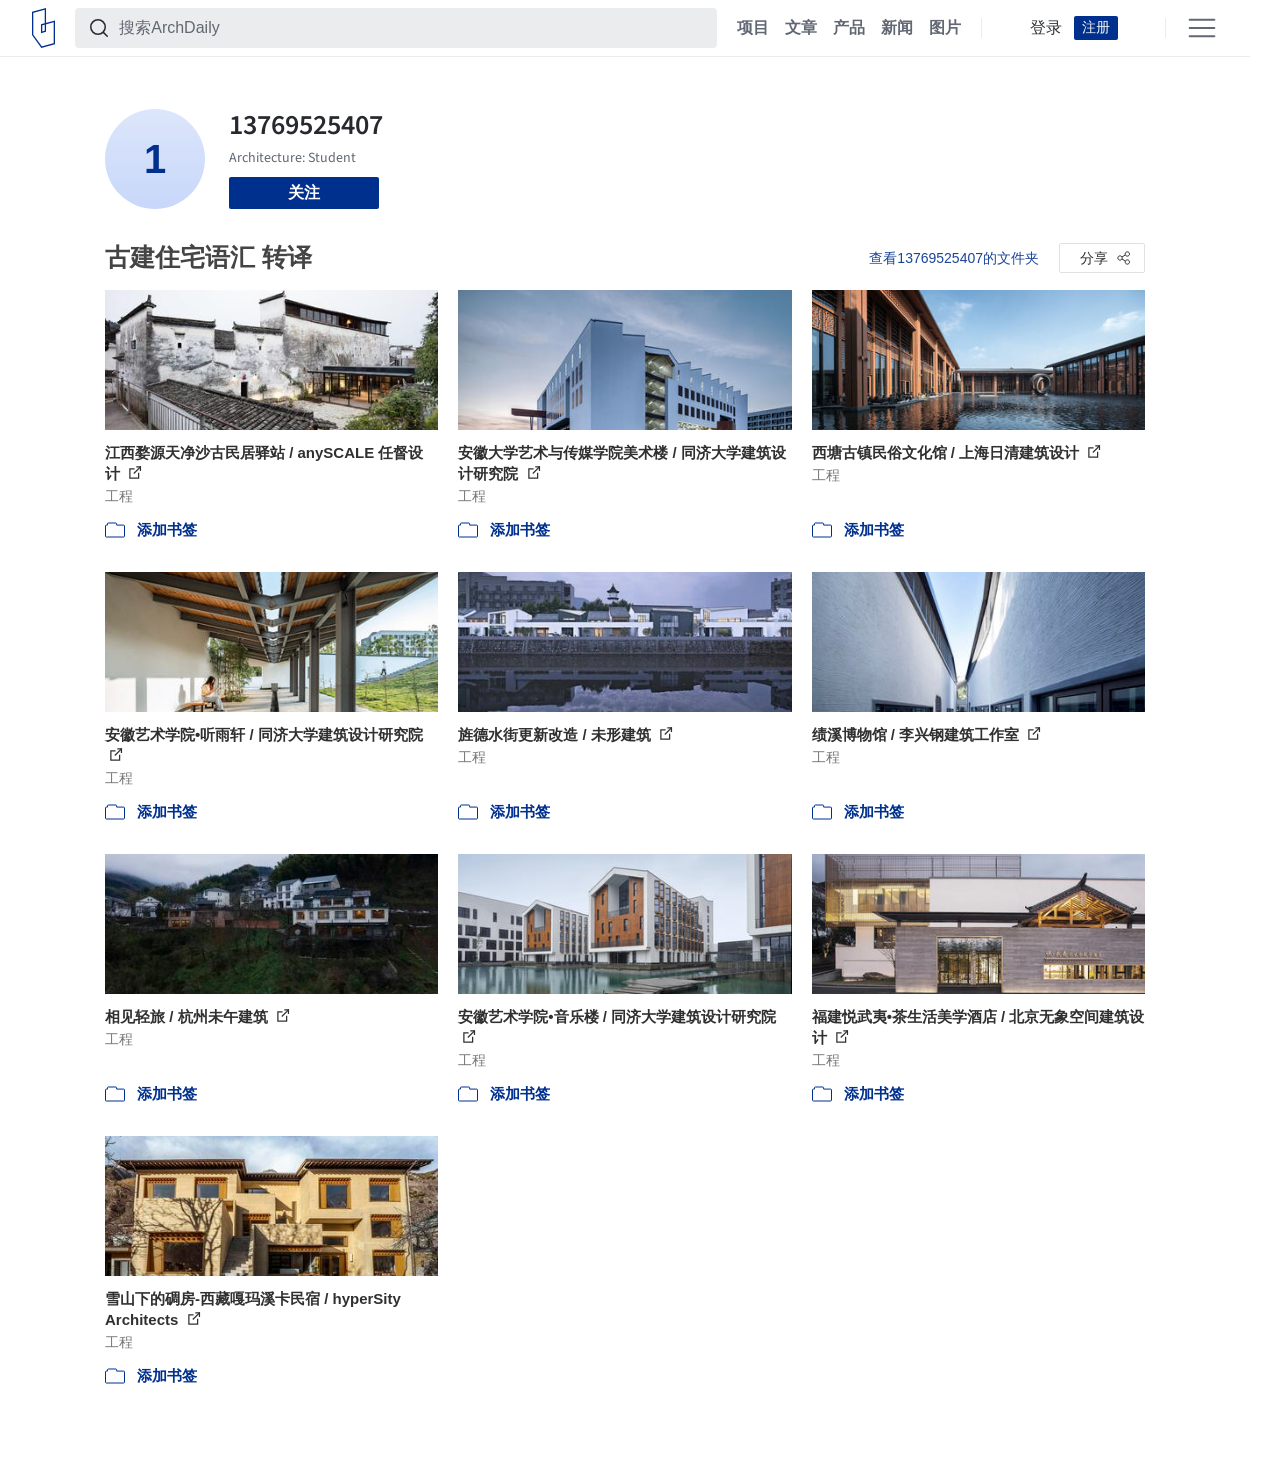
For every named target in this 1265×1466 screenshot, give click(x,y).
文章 (801, 28)
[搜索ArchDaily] (412, 28)
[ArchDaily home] (43, 28)
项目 (753, 28)
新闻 (897, 28)
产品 (849, 28)
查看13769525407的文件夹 (954, 258)
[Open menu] (1202, 28)
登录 (1046, 28)
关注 (304, 192)
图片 (945, 28)
